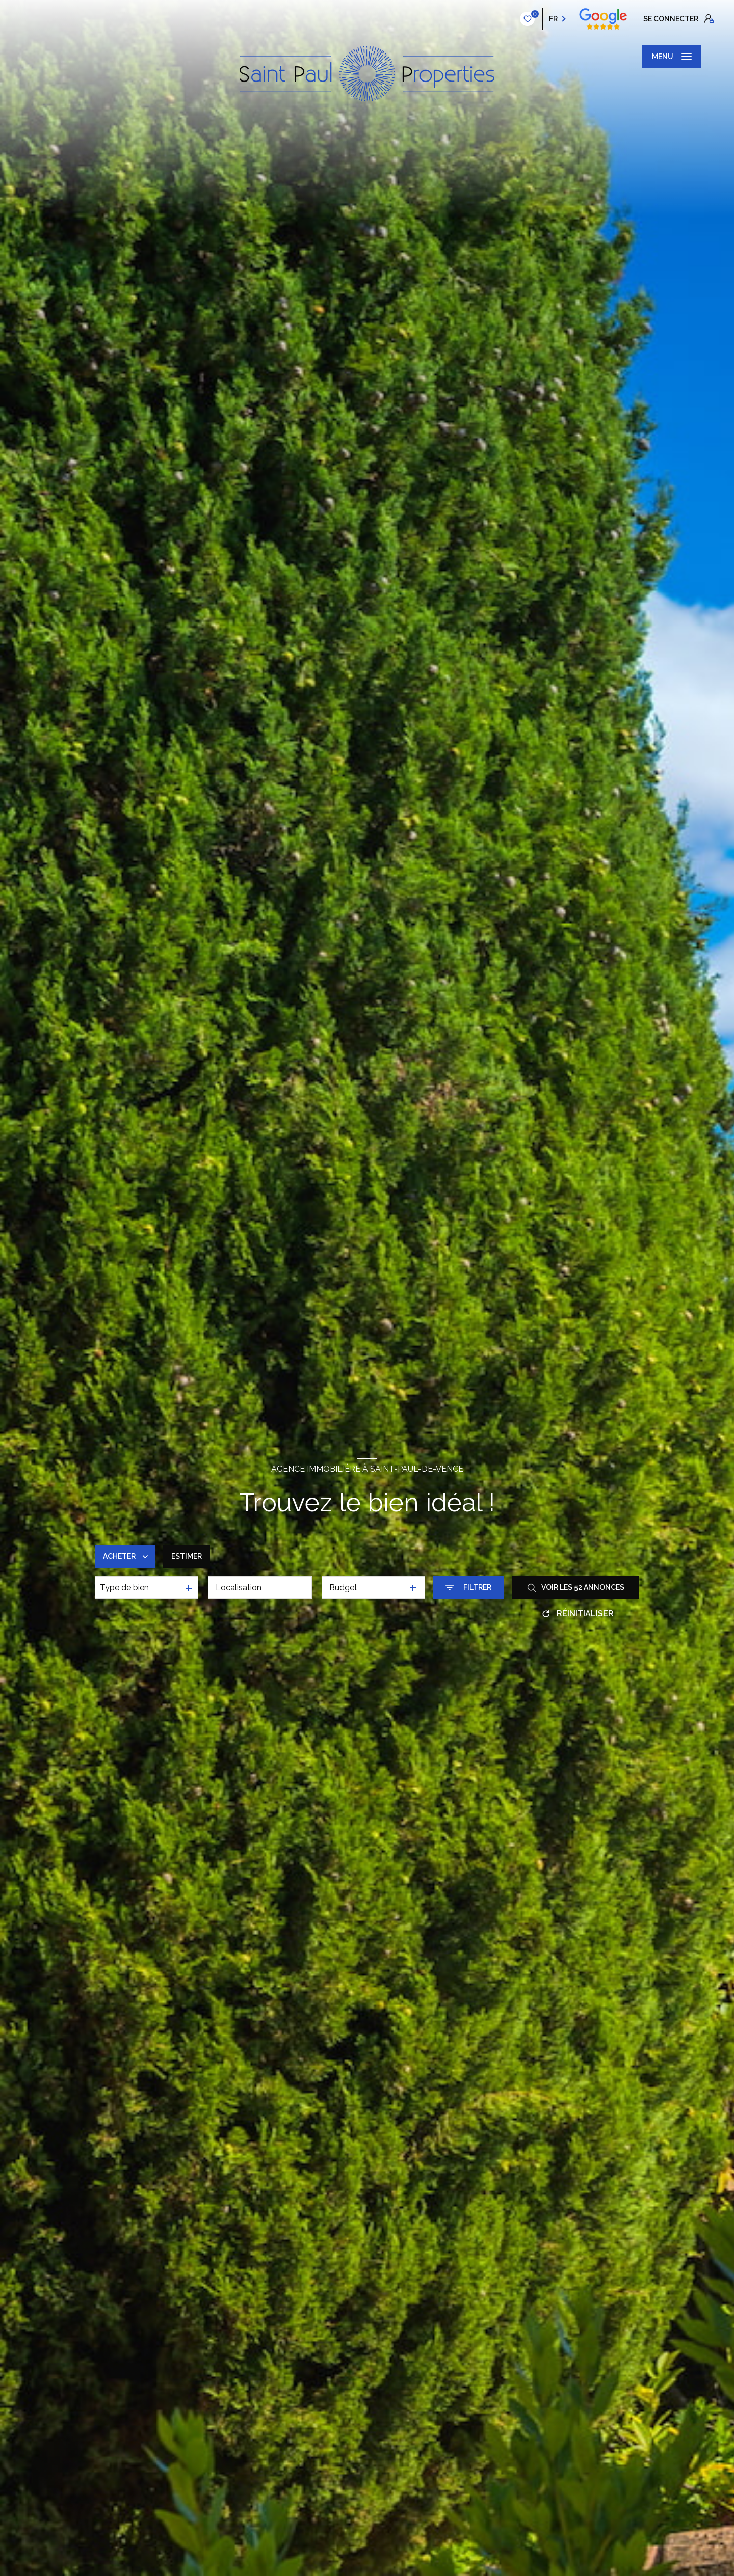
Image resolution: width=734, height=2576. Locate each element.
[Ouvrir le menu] (671, 56)
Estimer (186, 1556)
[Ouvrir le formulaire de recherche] (468, 1587)
